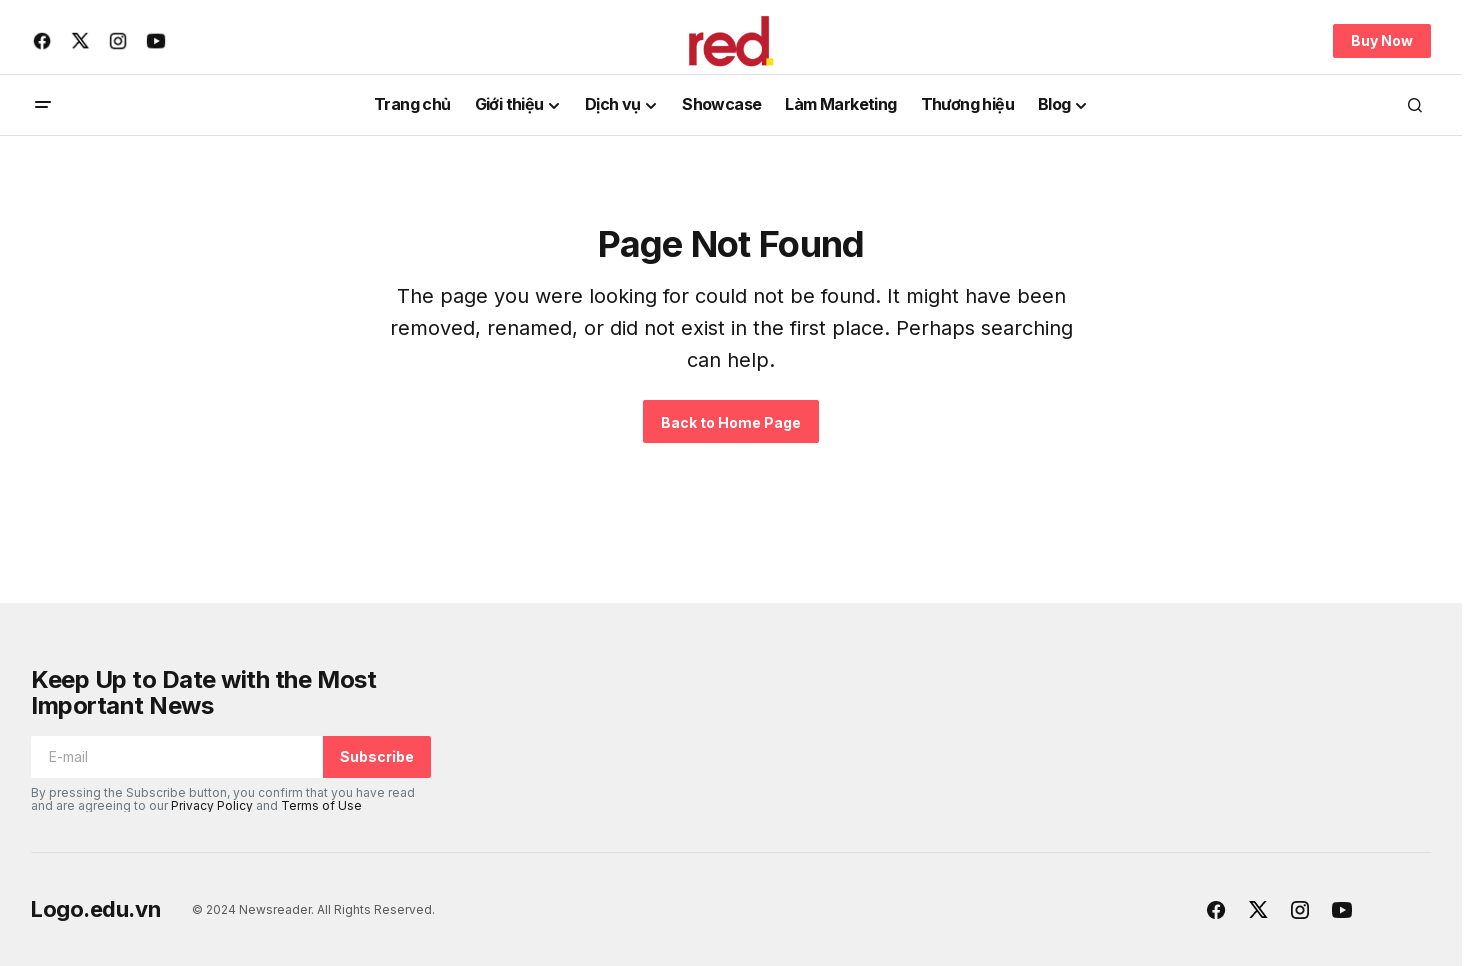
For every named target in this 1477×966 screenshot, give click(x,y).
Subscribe (377, 756)
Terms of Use (321, 805)
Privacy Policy (212, 805)
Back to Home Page (731, 422)
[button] (43, 105)
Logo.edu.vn (95, 909)
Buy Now (1382, 40)
